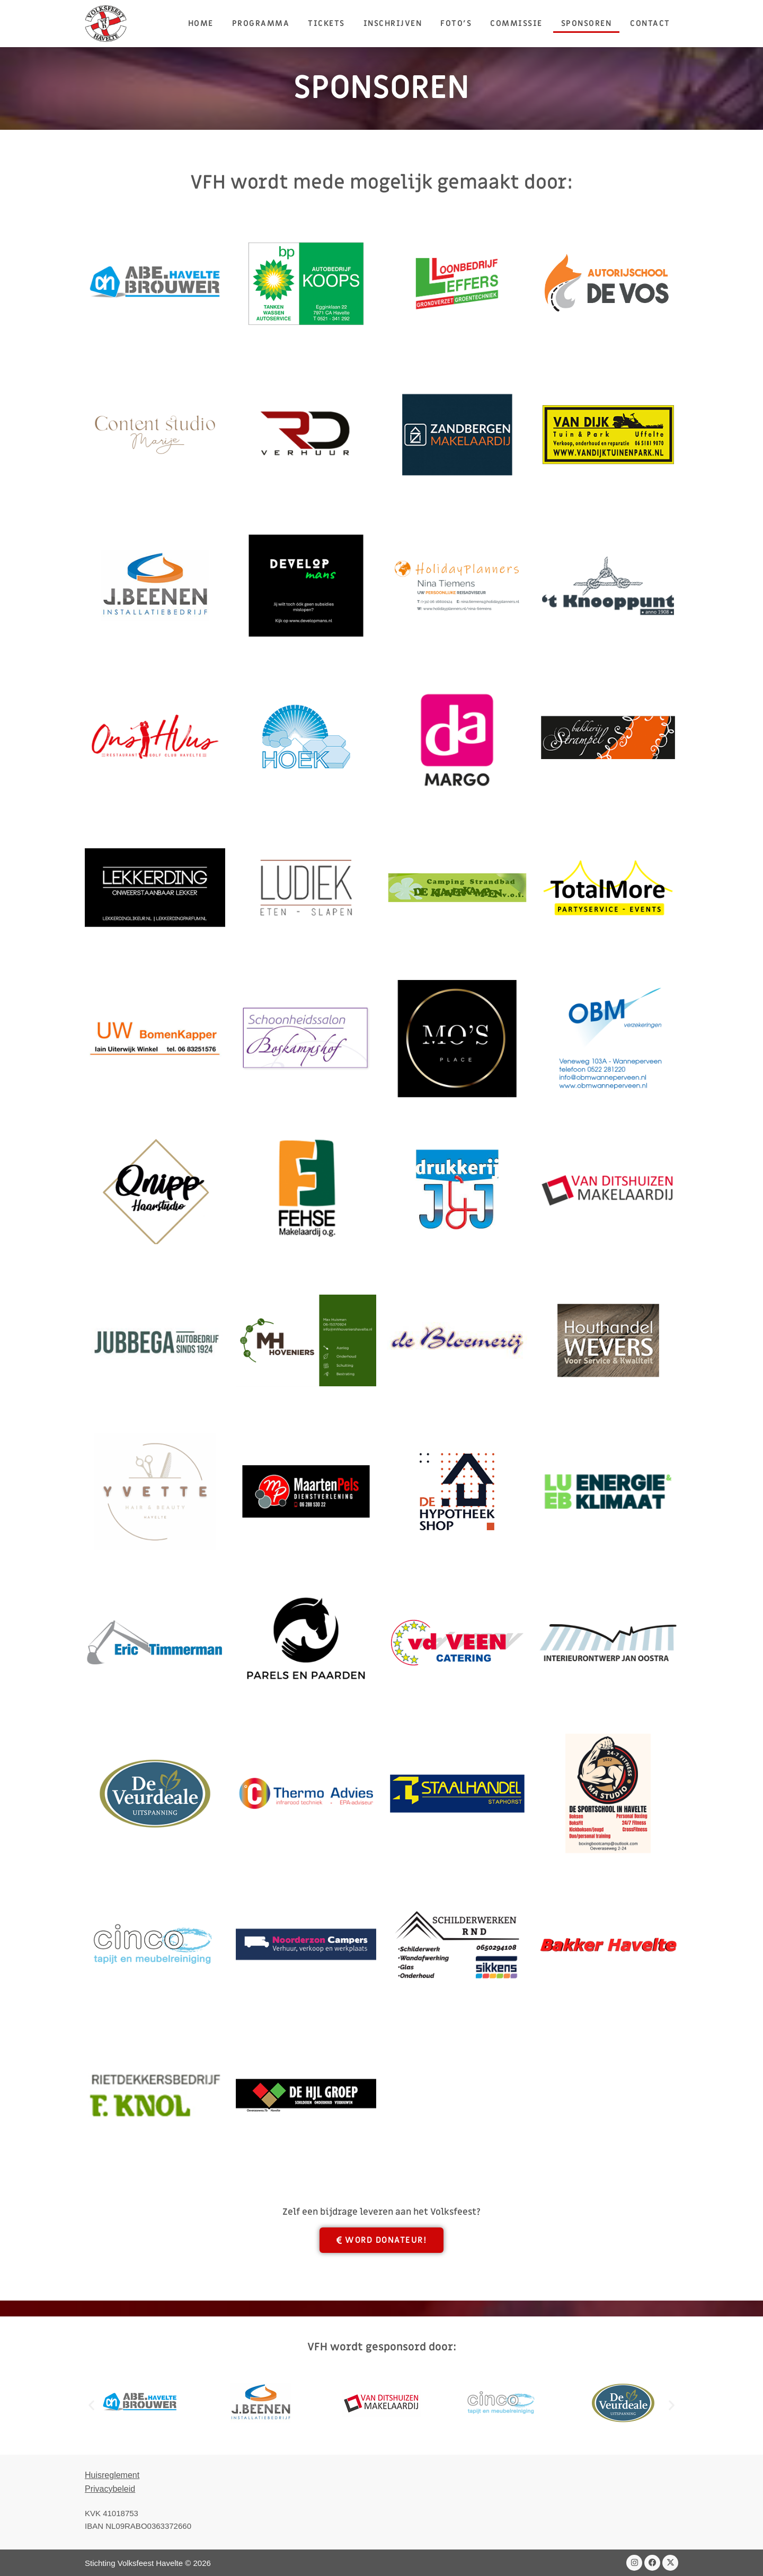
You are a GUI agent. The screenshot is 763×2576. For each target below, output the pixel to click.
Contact (650, 23)
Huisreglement (112, 2475)
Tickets (326, 23)
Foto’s (456, 23)
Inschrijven (392, 23)
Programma (261, 23)
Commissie (516, 23)
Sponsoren (586, 23)
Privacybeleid (110, 2488)
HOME (201, 23)
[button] (91, 2404)
